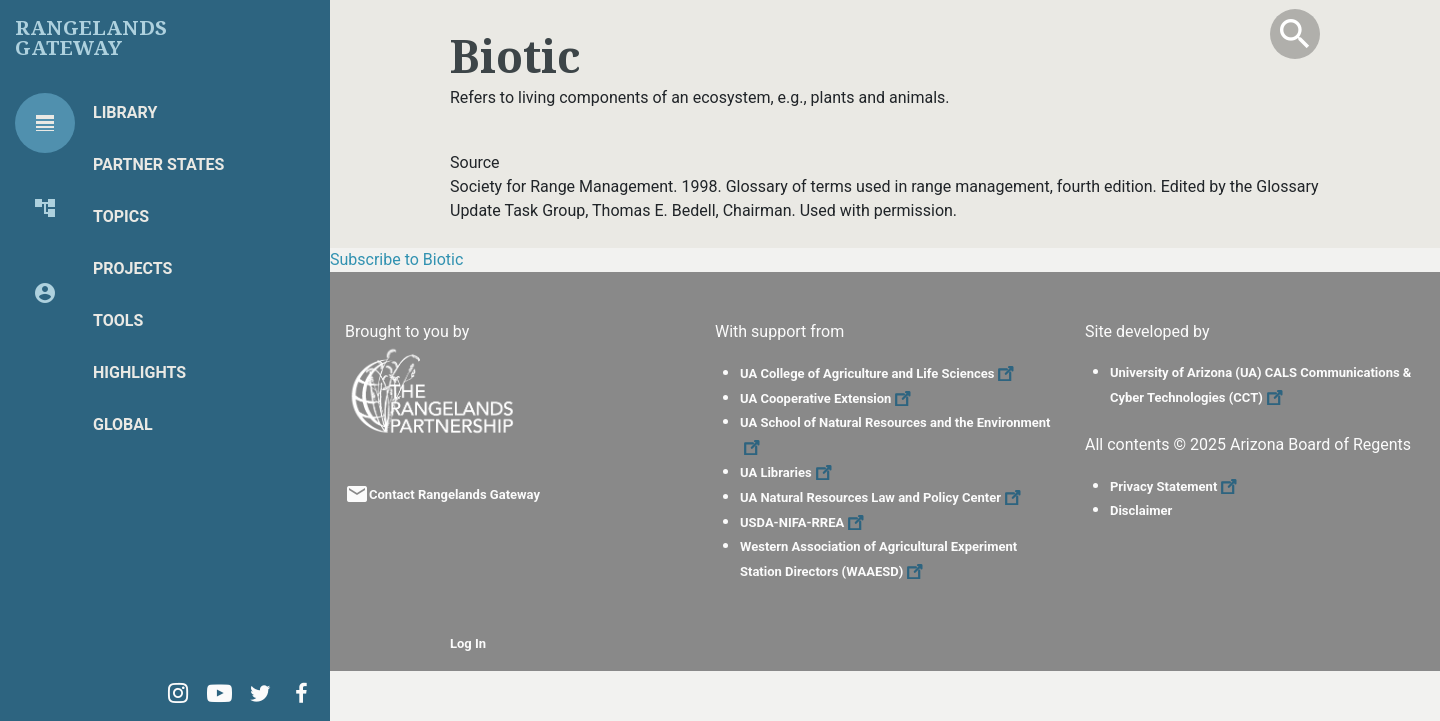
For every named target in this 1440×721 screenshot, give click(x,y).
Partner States (158, 164)
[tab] (45, 123)
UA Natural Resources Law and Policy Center (883, 497)
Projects (132, 268)
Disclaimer (1141, 510)
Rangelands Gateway (91, 38)
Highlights (139, 372)
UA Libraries (788, 472)
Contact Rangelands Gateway (454, 494)
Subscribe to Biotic (396, 259)
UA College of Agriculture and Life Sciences (879, 373)
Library (125, 112)
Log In (468, 643)
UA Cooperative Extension (828, 398)
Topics (121, 216)
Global (123, 424)
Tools (118, 320)
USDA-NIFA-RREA (804, 522)
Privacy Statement (1176, 486)
